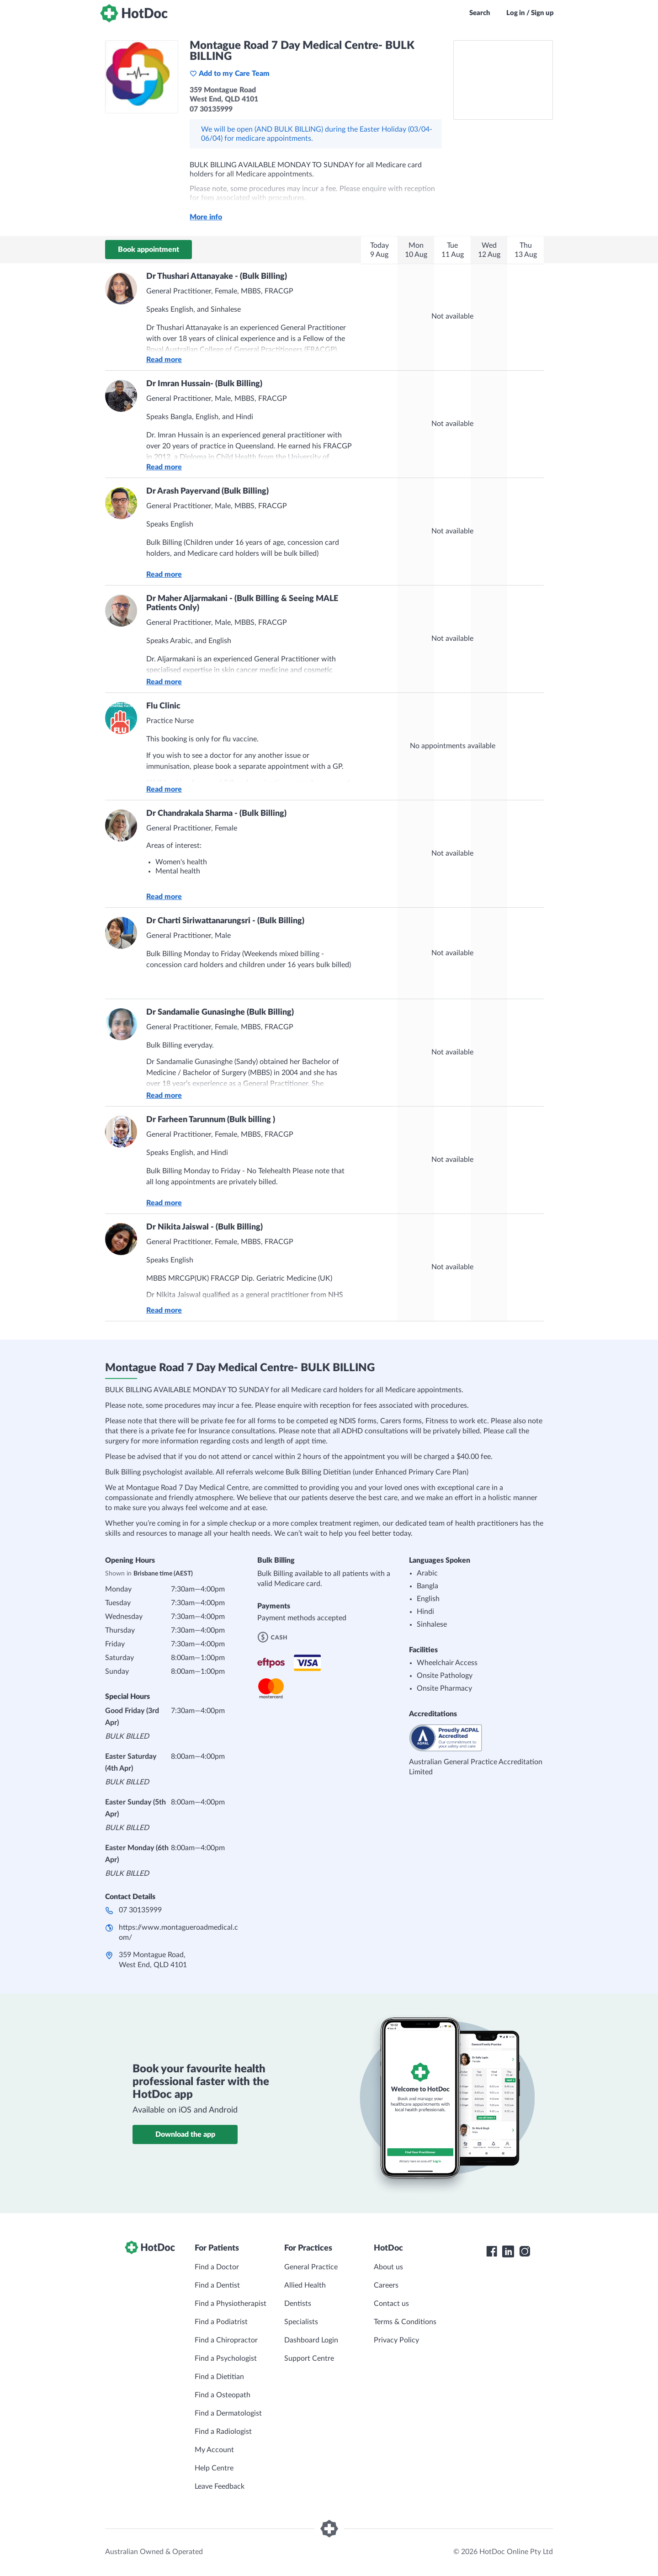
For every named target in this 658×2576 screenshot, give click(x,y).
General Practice (311, 2267)
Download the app (185, 2134)
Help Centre (214, 2468)
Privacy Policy (396, 2340)
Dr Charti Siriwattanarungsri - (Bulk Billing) (225, 921)
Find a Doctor (217, 2267)
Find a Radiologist (223, 2431)
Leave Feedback (219, 2486)
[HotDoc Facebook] (491, 2251)
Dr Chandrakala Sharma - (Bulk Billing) (216, 813)
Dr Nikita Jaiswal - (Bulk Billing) (204, 1227)
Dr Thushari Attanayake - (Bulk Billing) (216, 276)
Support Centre (309, 2358)
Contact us (391, 2303)
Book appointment (148, 249)
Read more (164, 359)
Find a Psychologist (226, 2358)
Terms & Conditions (405, 2322)
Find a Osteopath (222, 2395)
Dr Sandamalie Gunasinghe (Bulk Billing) (220, 1012)
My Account (214, 2450)
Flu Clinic (163, 706)
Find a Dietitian (219, 2376)
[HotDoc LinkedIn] (508, 2251)
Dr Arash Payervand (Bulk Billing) (207, 491)
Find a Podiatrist (221, 2322)
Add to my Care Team (230, 73)
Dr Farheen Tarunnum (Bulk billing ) (210, 1120)
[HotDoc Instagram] (524, 2251)
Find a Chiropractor (226, 2340)
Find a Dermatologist (228, 2413)
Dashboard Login (311, 2340)
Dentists (297, 2303)
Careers (386, 2285)
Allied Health (305, 2285)
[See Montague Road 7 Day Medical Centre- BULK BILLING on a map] (503, 80)
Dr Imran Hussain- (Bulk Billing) (204, 384)
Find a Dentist (217, 2285)
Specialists (301, 2322)
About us (388, 2267)
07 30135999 (140, 1910)
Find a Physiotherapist (230, 2303)
